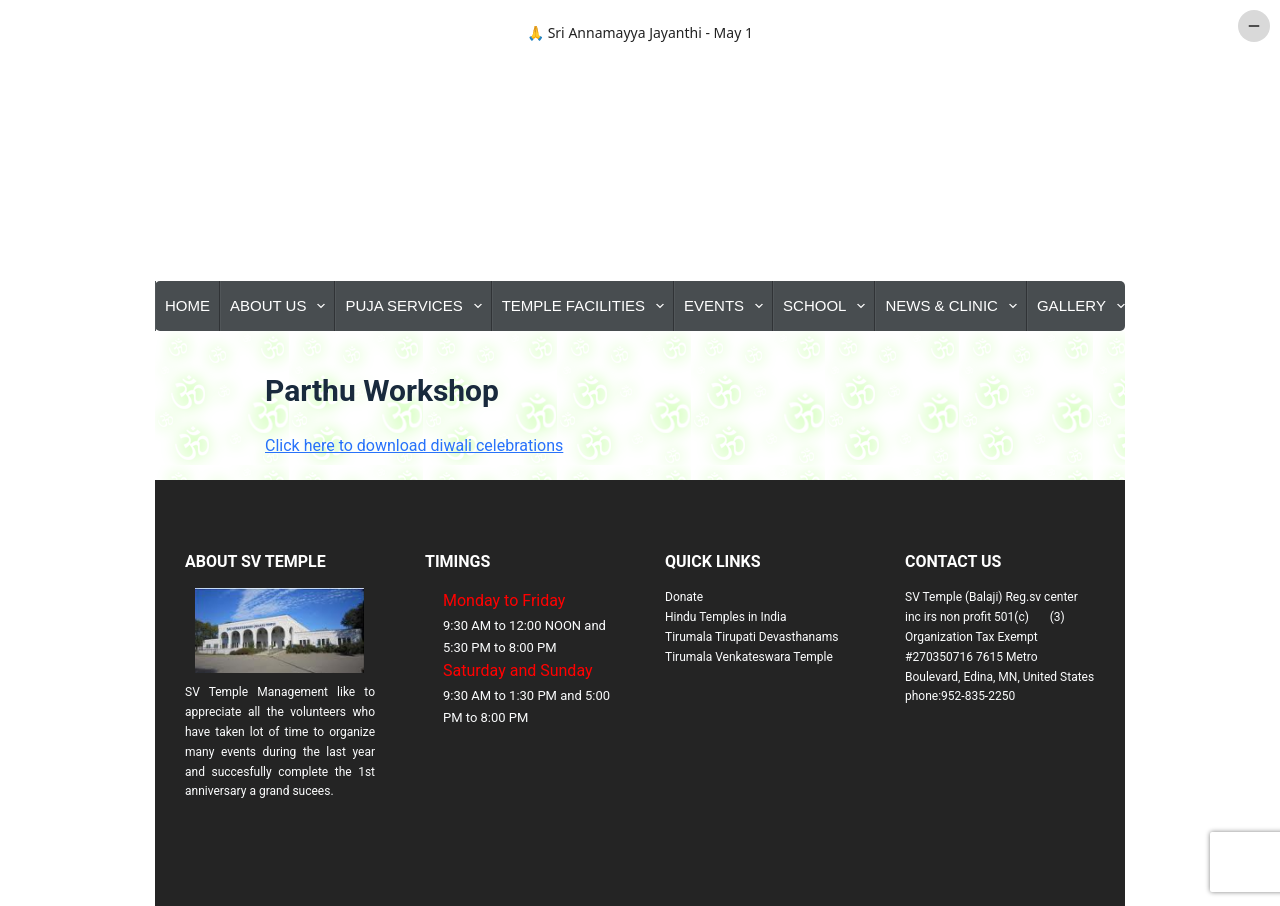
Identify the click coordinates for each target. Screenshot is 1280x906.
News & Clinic (955, 306)
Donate (684, 597)
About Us (281, 306)
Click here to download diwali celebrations (414, 445)
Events (727, 306)
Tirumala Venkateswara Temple (749, 657)
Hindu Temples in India (726, 617)
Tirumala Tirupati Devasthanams (751, 637)
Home (187, 305)
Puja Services (417, 306)
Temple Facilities (587, 306)
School (828, 306)
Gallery (1085, 306)
